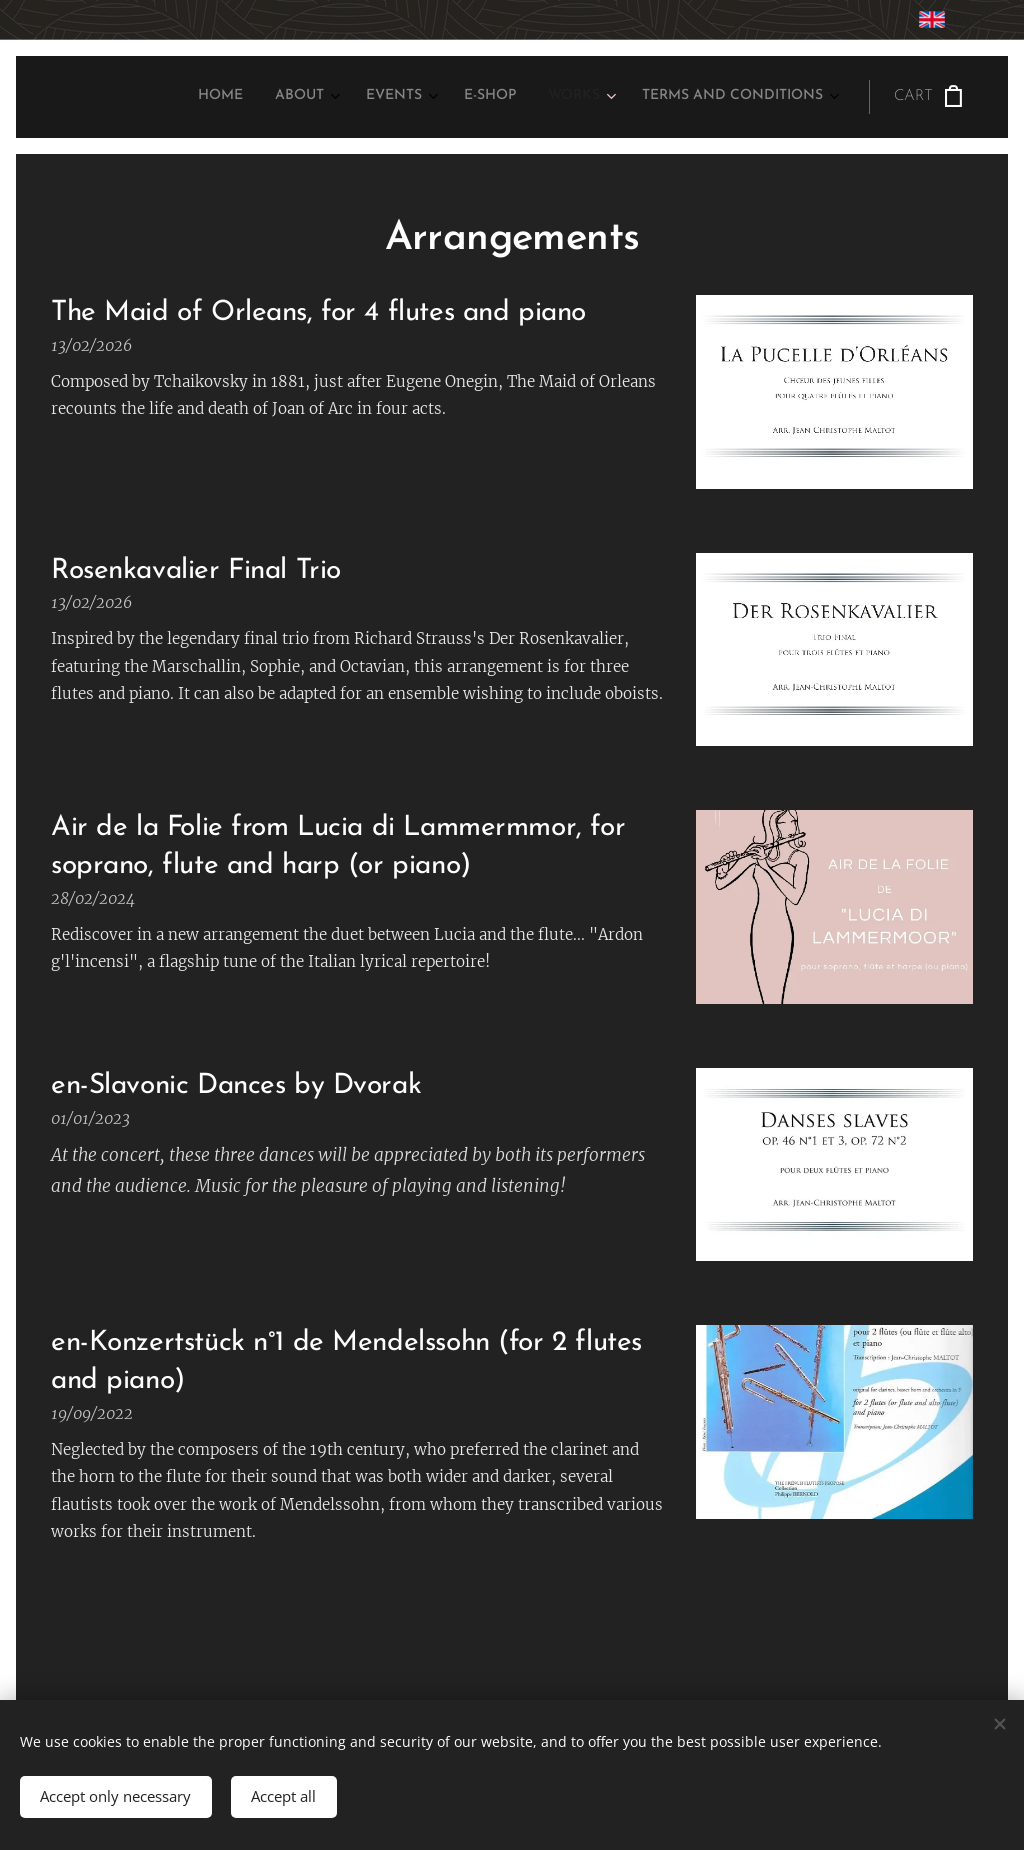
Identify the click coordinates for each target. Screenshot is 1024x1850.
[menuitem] (638, 97)
